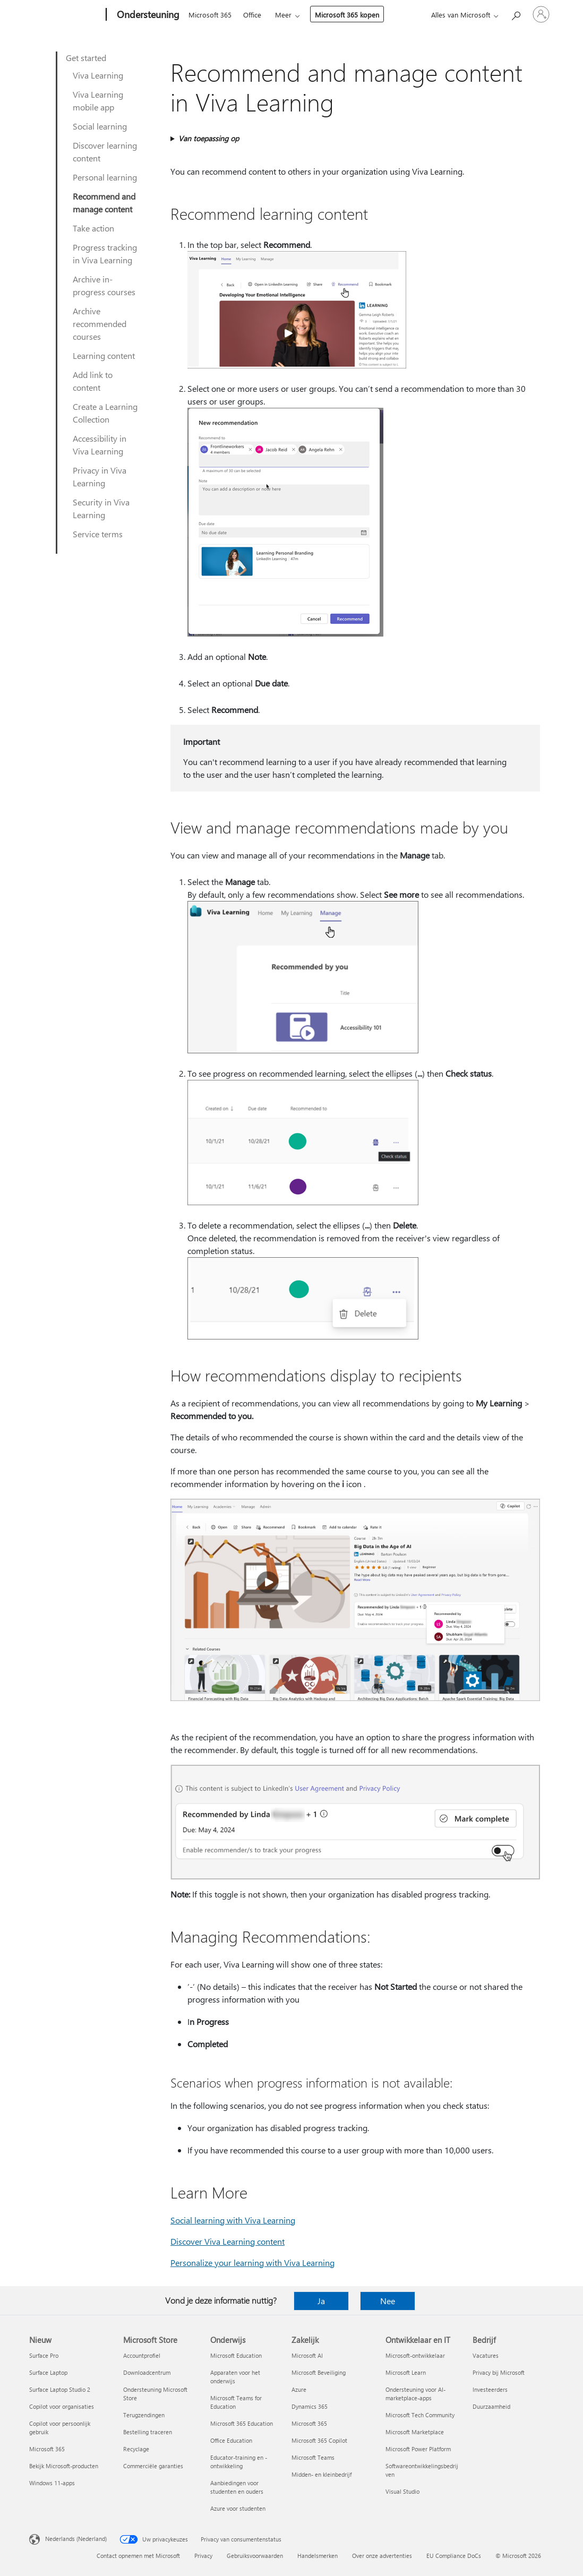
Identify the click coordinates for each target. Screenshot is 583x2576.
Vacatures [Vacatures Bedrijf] (486, 2355)
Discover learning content (105, 152)
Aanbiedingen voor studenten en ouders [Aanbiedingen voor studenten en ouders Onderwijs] (236, 2487)
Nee (387, 2300)
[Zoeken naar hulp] (515, 13)
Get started (86, 57)
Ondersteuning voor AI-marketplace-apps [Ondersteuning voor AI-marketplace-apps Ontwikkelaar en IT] (415, 2393)
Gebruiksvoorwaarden (255, 2556)
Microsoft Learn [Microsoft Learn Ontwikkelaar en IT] (405, 2372)
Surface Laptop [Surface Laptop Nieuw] (48, 2372)
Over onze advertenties (382, 2556)
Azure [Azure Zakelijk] (299, 2389)
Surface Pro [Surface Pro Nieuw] (43, 2355)
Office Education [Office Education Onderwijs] (231, 2440)
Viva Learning (98, 75)
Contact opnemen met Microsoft (138, 2556)
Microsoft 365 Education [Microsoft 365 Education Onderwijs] (241, 2423)
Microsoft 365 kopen (347, 14)
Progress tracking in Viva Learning (105, 253)
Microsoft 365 (210, 14)
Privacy (203, 2556)
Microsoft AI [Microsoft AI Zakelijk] (307, 2355)
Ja (321, 2300)
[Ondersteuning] (147, 15)
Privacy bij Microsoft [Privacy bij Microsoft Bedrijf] (499, 2372)
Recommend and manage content (104, 202)
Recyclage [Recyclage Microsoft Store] (136, 2449)
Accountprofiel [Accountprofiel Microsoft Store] (141, 2355)
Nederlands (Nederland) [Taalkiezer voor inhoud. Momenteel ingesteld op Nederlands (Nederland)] (76, 2539)
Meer (283, 14)
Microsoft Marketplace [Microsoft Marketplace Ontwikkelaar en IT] (414, 2432)
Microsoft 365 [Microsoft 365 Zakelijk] (309, 2423)
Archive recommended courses (99, 323)
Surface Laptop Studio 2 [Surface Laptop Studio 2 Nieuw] (59, 2389)
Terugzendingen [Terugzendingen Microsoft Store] (144, 2415)
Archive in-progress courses (104, 285)
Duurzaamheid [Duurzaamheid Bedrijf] (491, 2406)
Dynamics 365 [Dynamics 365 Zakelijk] (310, 2406)
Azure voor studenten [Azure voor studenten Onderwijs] (237, 2508)
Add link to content (93, 381)
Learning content (104, 355)
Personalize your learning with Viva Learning (252, 2262)
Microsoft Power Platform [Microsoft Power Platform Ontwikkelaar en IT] (418, 2449)
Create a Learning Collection (105, 413)
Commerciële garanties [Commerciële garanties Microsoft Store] (153, 2466)
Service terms (98, 533)
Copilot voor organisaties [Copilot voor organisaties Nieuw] (61, 2406)
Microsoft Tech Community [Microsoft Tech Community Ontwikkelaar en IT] (420, 2415)
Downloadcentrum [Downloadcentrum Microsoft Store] (146, 2372)
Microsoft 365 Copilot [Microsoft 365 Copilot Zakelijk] (319, 2440)
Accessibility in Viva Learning (99, 445)
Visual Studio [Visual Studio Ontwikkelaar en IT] (402, 2491)
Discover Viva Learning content (227, 2241)
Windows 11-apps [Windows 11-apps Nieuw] (52, 2483)
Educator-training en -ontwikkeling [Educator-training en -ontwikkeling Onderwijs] (238, 2461)
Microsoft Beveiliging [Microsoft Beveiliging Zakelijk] (319, 2372)
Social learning (100, 126)
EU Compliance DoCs (453, 2556)
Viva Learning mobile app (98, 101)
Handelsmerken (317, 2556)
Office (252, 14)
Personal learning (105, 177)
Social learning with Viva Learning (232, 2220)
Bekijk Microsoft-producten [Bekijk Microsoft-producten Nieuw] (63, 2466)
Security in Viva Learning (101, 508)
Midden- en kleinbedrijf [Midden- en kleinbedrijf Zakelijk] (321, 2474)
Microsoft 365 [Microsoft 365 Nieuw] (47, 2449)
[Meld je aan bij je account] (541, 14)
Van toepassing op (208, 138)
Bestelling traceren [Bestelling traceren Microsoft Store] (147, 2432)
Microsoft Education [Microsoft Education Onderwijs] (236, 2355)
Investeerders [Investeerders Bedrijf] (490, 2389)
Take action (93, 228)
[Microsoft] (65, 15)
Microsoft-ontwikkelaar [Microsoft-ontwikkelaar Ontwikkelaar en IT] (415, 2355)
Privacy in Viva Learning (99, 476)
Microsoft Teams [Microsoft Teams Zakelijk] (313, 2457)
